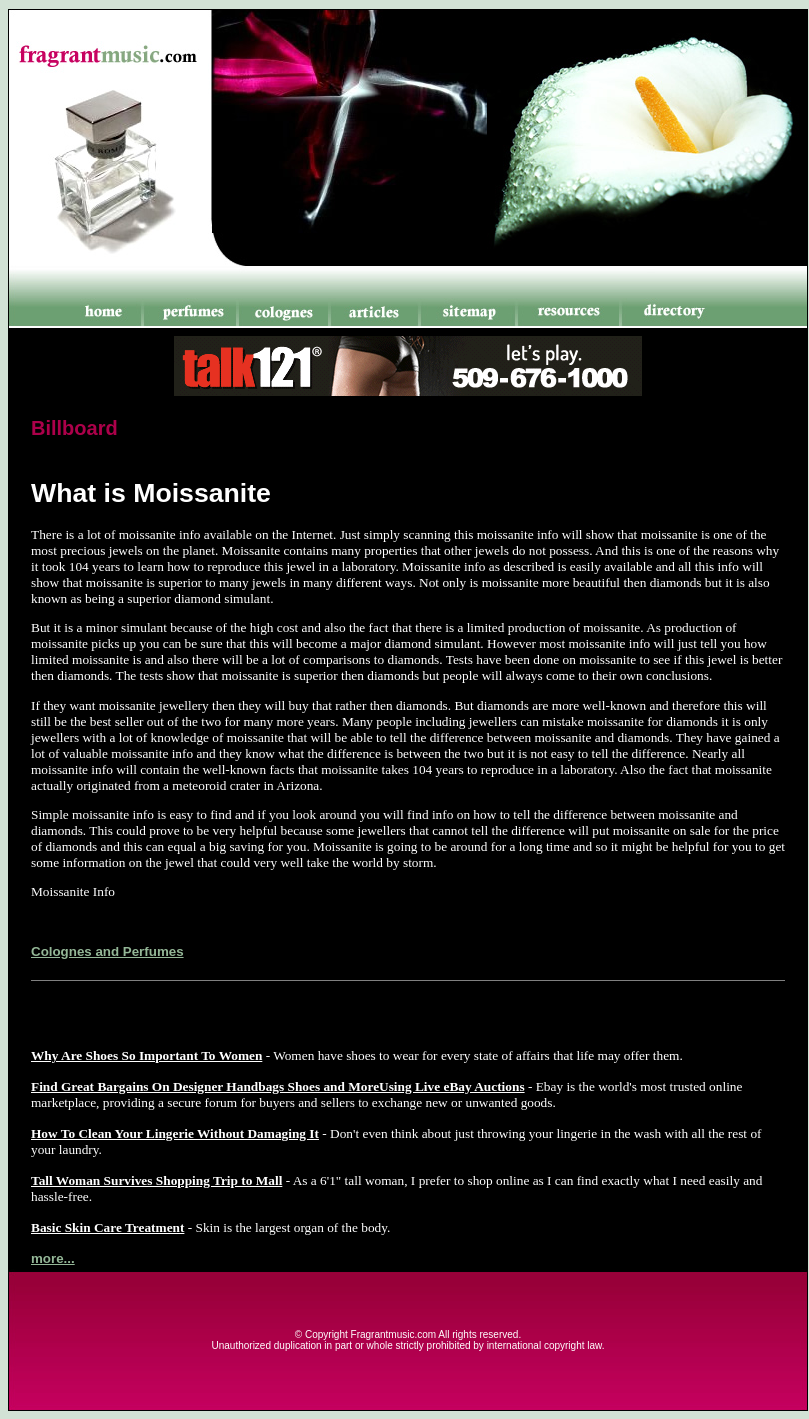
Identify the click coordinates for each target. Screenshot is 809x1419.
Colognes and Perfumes (107, 951)
